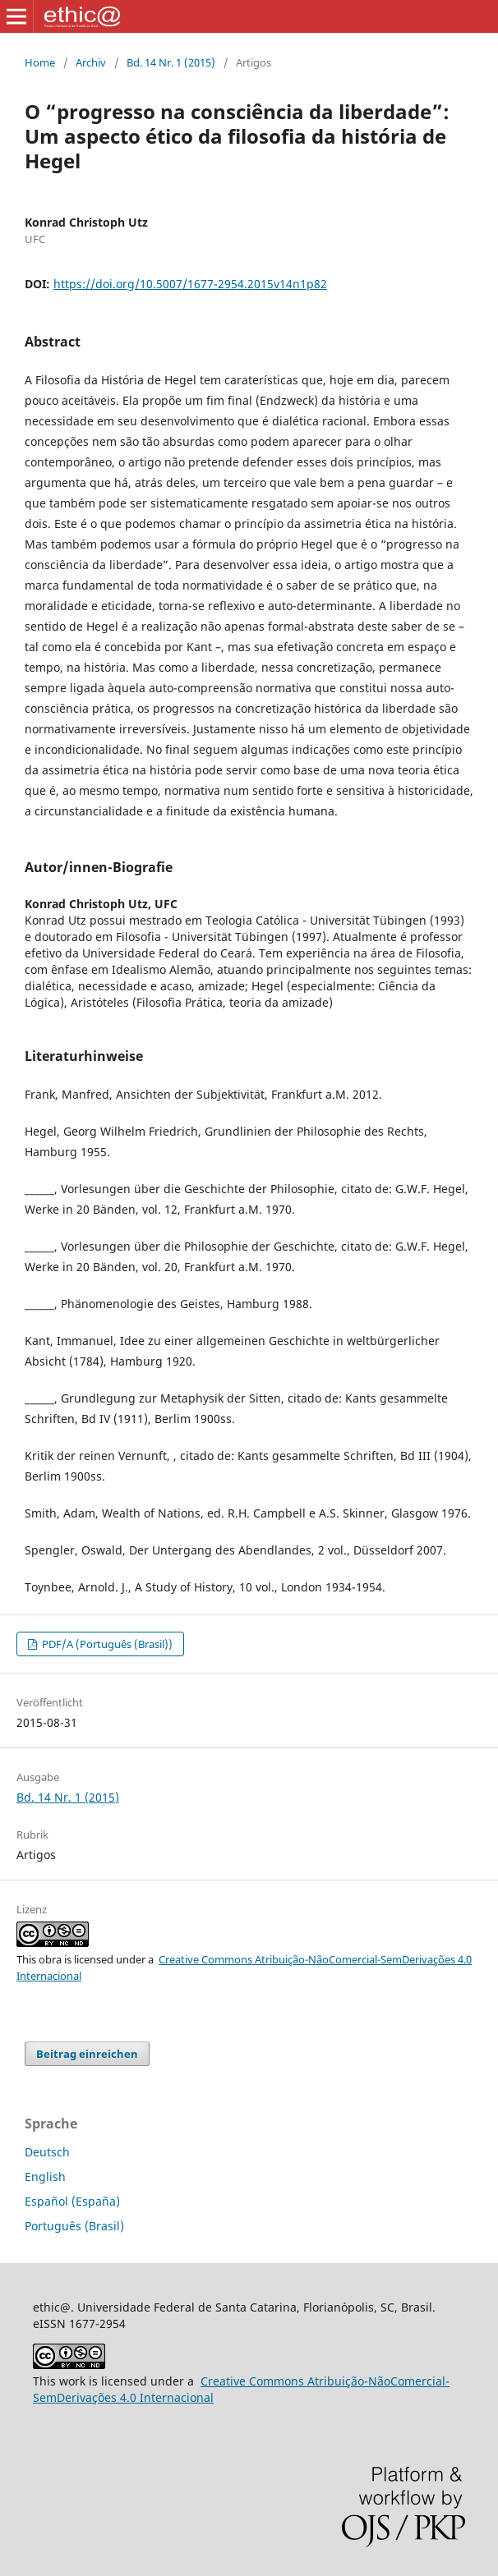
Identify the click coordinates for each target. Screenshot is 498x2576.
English (45, 2176)
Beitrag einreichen (87, 2053)
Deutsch (47, 2152)
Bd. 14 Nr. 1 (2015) (171, 62)
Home (40, 62)
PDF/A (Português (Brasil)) (106, 1644)
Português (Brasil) (74, 2226)
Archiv (91, 62)
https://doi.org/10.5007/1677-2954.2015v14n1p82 (190, 284)
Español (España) (72, 2201)
